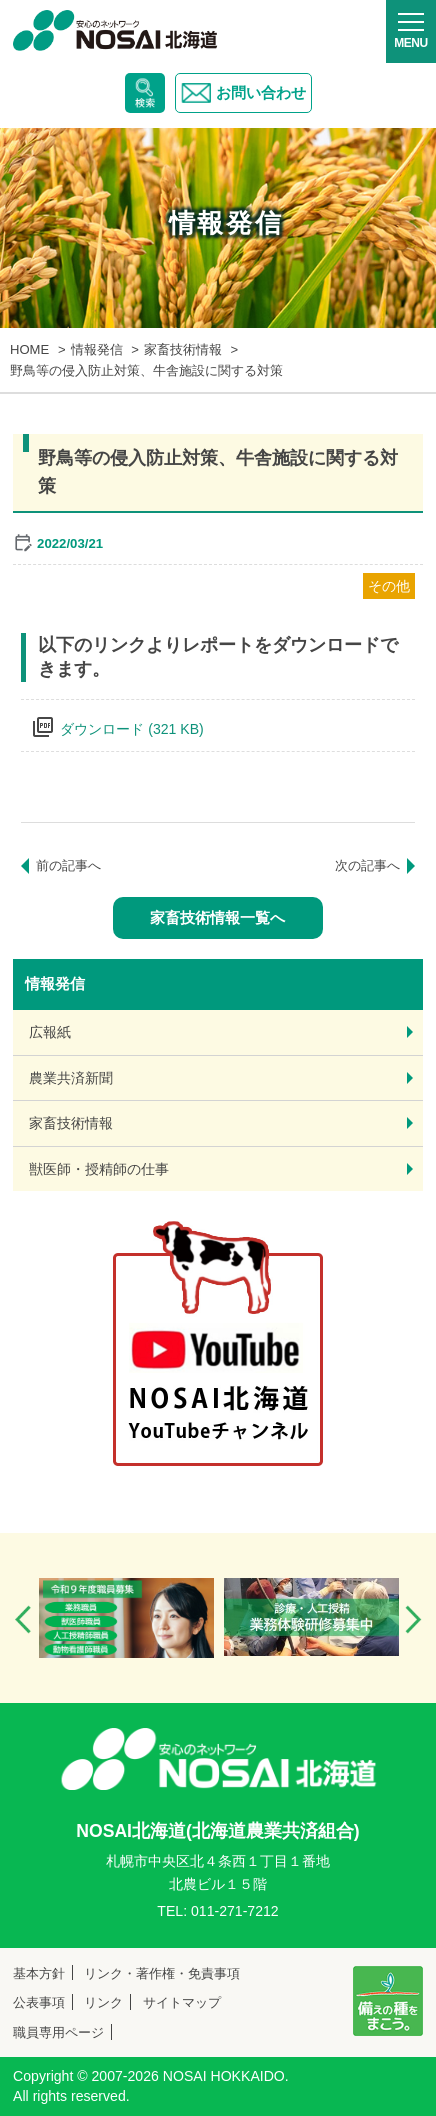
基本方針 (39, 1973)
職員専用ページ (58, 2032)
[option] (126, 1618)
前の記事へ (68, 865)
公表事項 (39, 2002)
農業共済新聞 (71, 1078)
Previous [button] (23, 1619)
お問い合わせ (243, 93)
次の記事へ (367, 865)
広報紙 (50, 1032)
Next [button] (413, 1619)
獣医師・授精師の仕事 (99, 1169)
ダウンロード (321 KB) (131, 729)
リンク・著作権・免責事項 (162, 1973)
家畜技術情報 (71, 1123)
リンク (103, 2002)
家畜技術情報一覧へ (217, 917)
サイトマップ (182, 2002)
